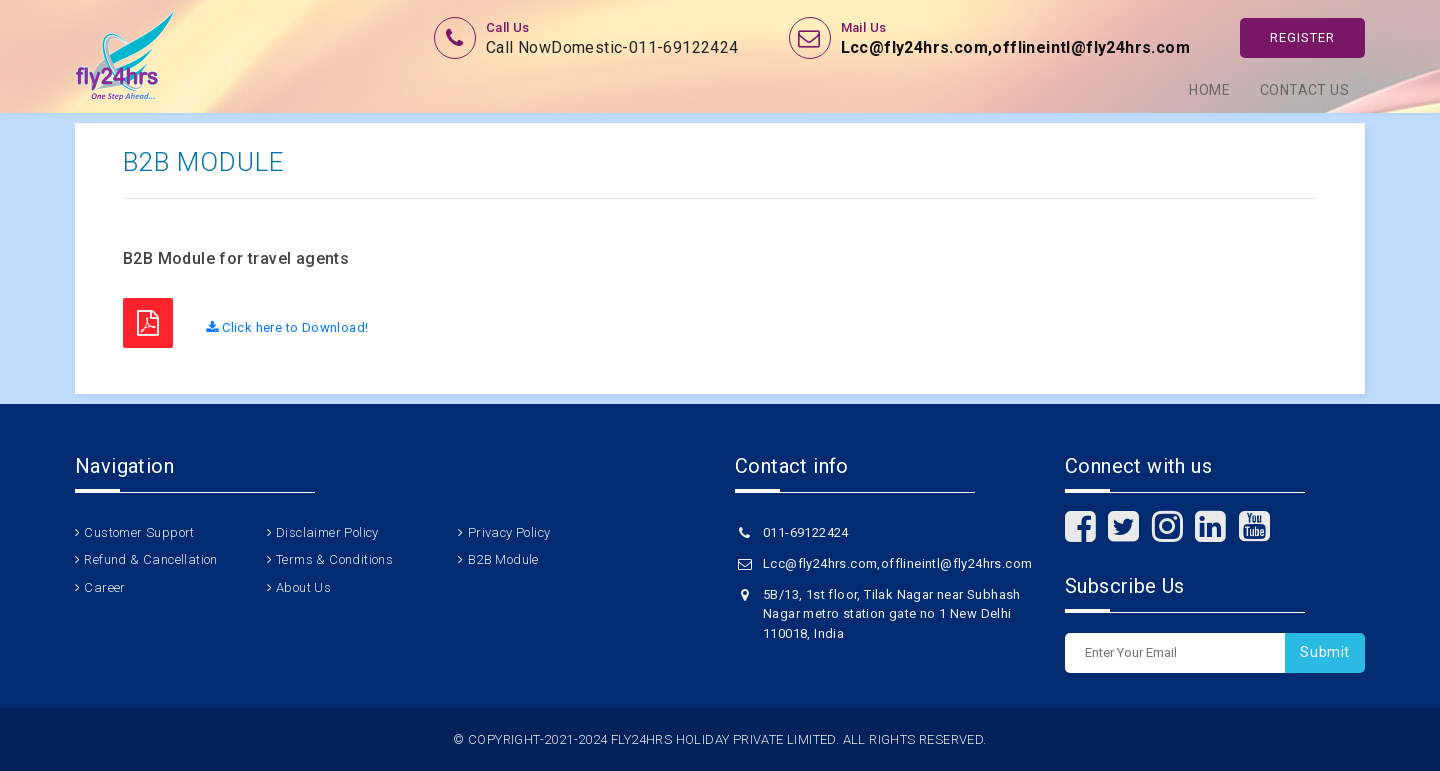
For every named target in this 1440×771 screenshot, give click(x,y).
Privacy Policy (509, 532)
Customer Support (139, 532)
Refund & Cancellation (150, 559)
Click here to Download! (287, 327)
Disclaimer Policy (327, 532)
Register (1302, 37)
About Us (303, 587)
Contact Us (1304, 90)
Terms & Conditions (334, 559)
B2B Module (503, 559)
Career (104, 587)
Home (1209, 90)
